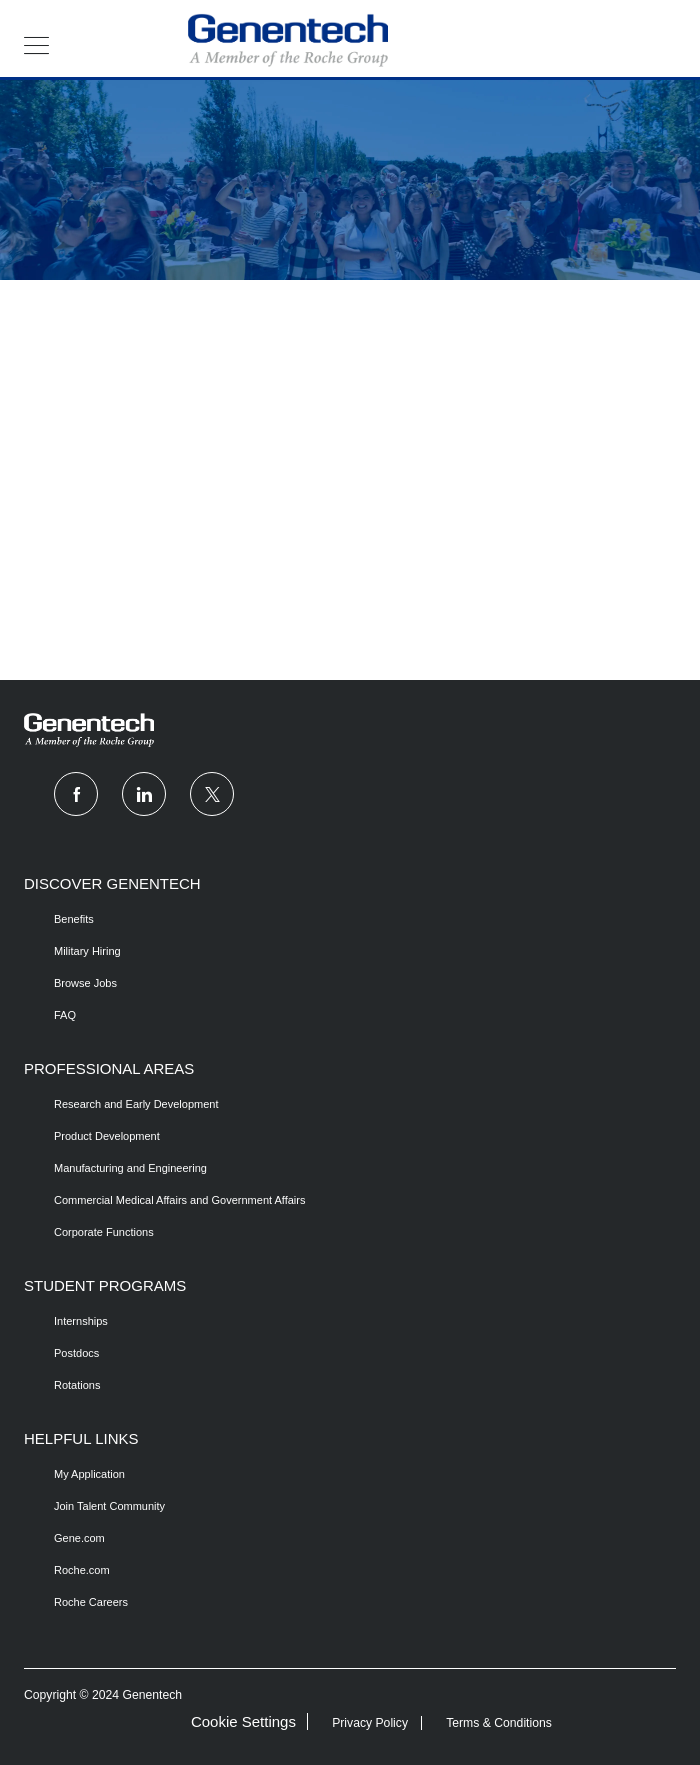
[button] (36, 44)
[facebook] (76, 794)
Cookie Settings (243, 1721)
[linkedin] (144, 794)
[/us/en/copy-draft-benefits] (87, 919)
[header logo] (288, 40)
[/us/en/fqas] (87, 1015)
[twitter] (212, 794)
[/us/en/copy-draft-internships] (81, 1321)
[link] (350, 730)
